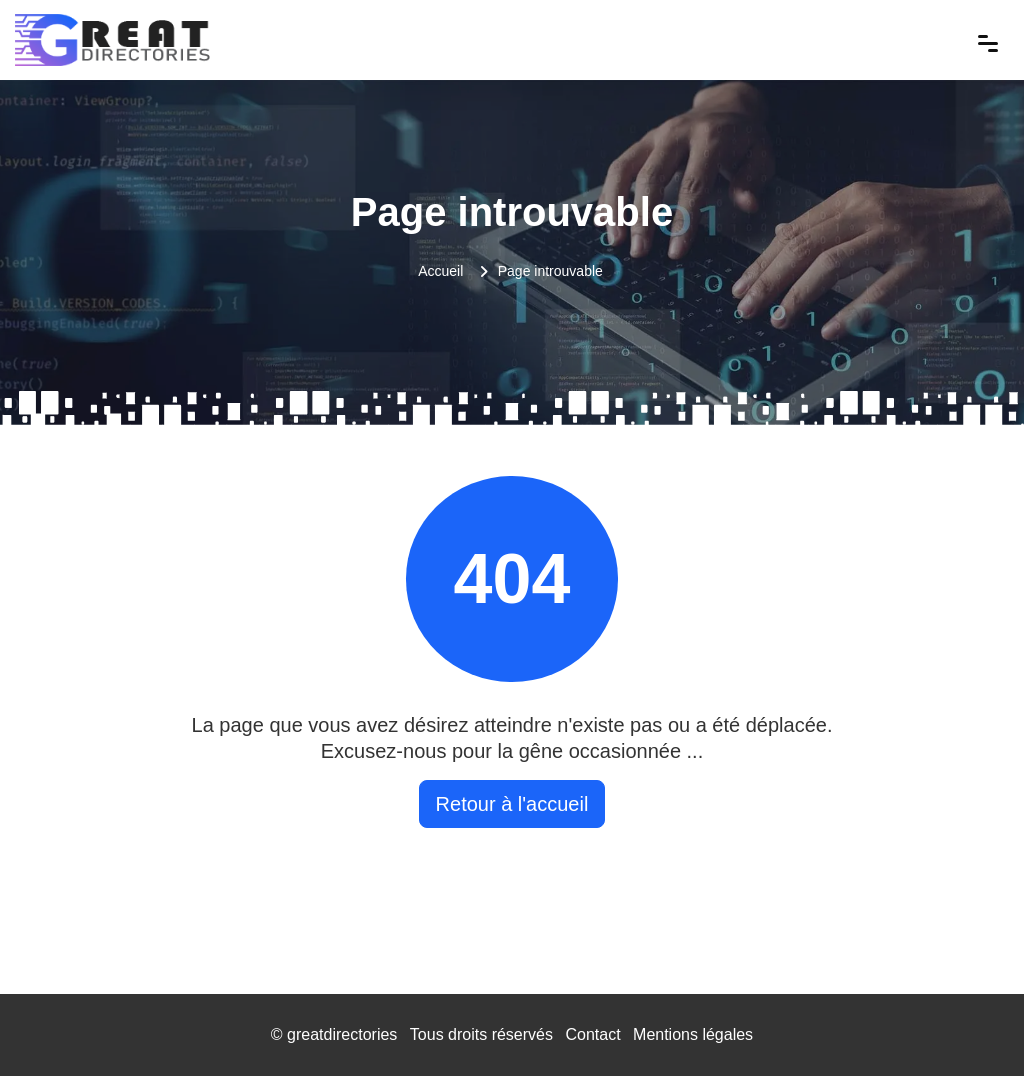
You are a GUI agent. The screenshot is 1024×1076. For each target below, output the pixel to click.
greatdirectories (342, 1034)
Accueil (440, 271)
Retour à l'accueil (512, 804)
